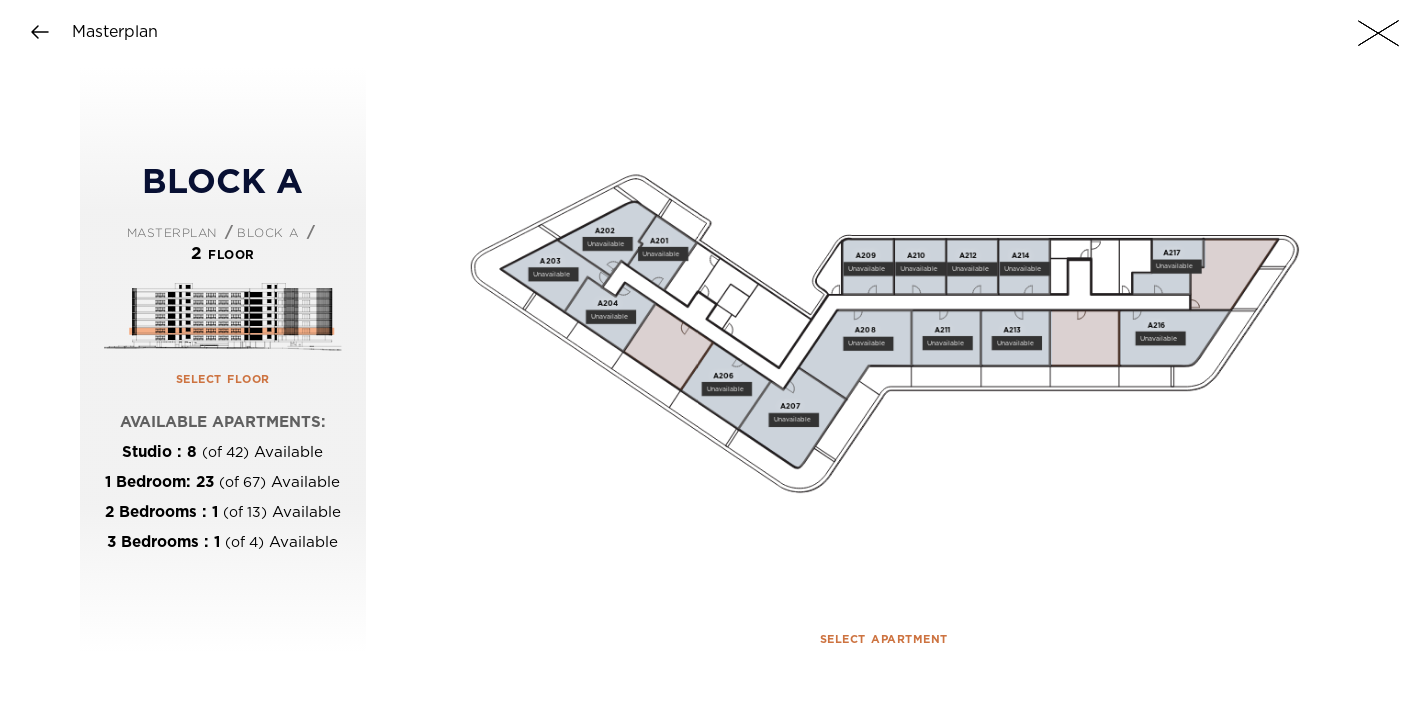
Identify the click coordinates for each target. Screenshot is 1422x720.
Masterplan (172, 231)
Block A (268, 231)
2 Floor (223, 253)
